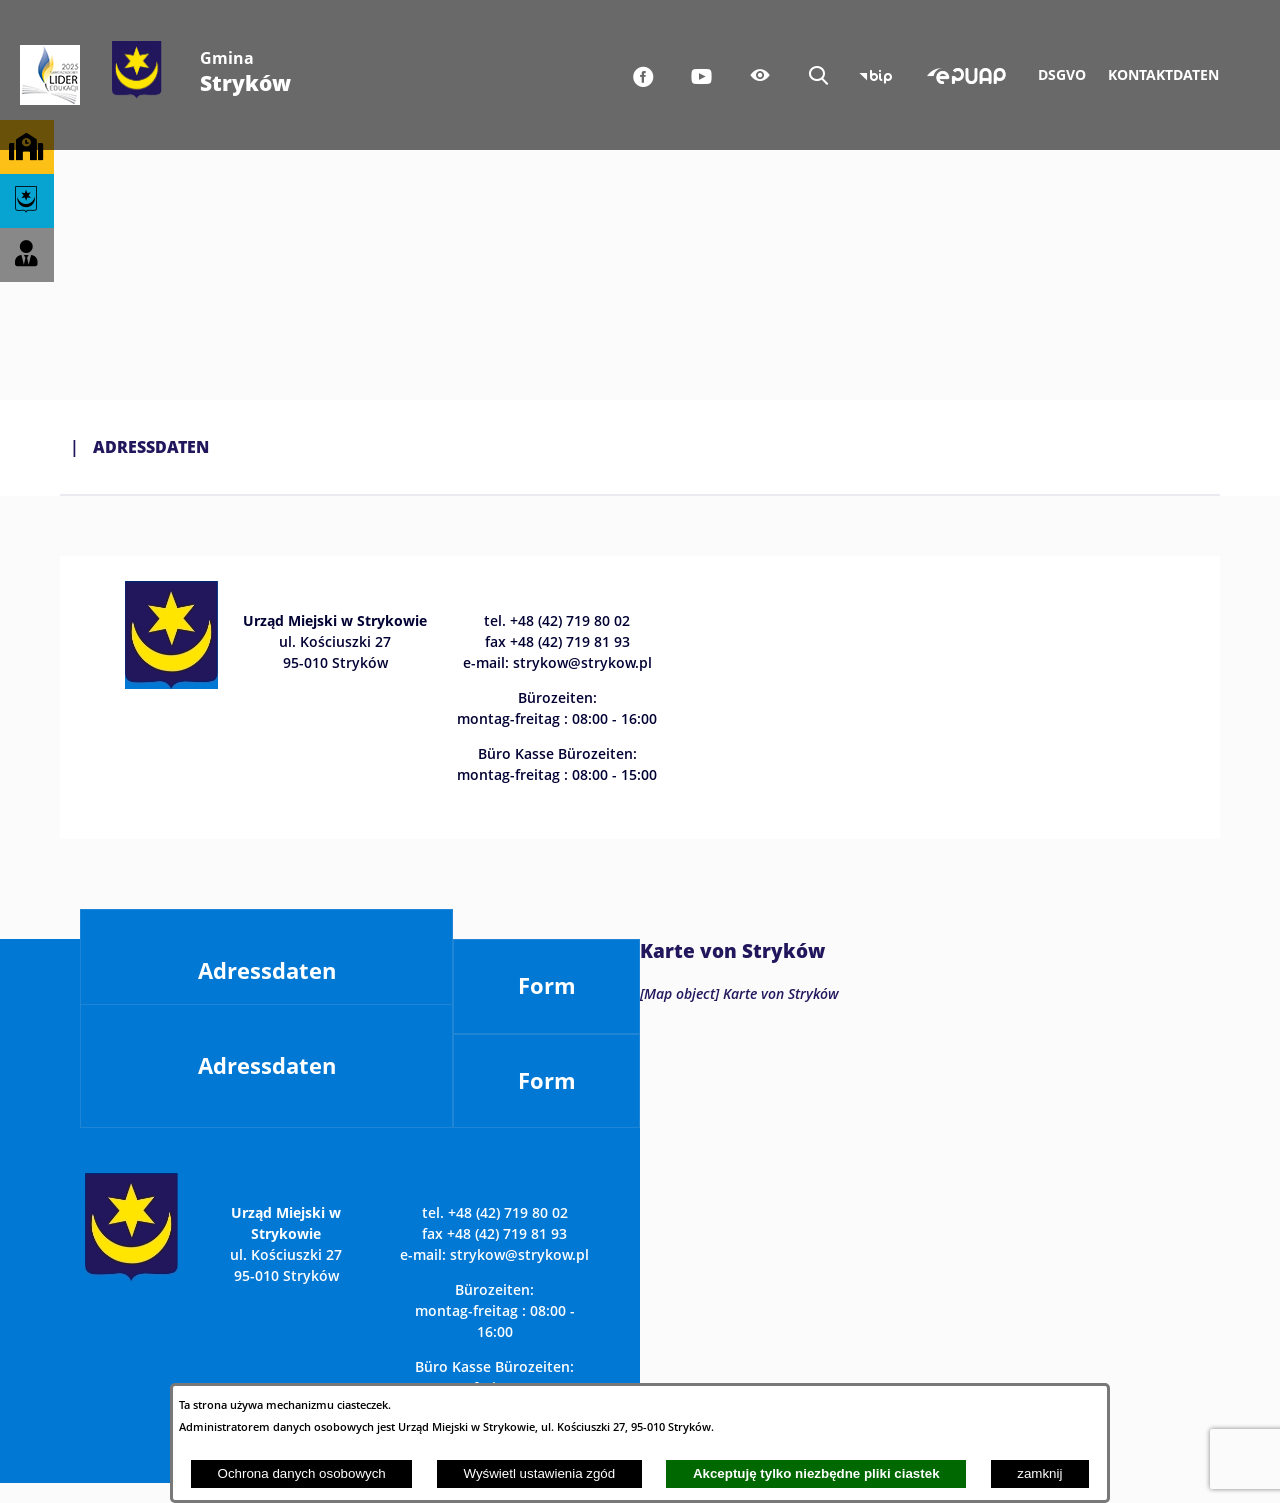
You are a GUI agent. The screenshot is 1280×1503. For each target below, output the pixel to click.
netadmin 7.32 (1169, 1445)
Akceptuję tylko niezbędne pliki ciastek (816, 1473)
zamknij (1039, 1473)
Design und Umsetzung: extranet (157, 1445)
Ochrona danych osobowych (302, 1473)
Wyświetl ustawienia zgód (539, 1473)
